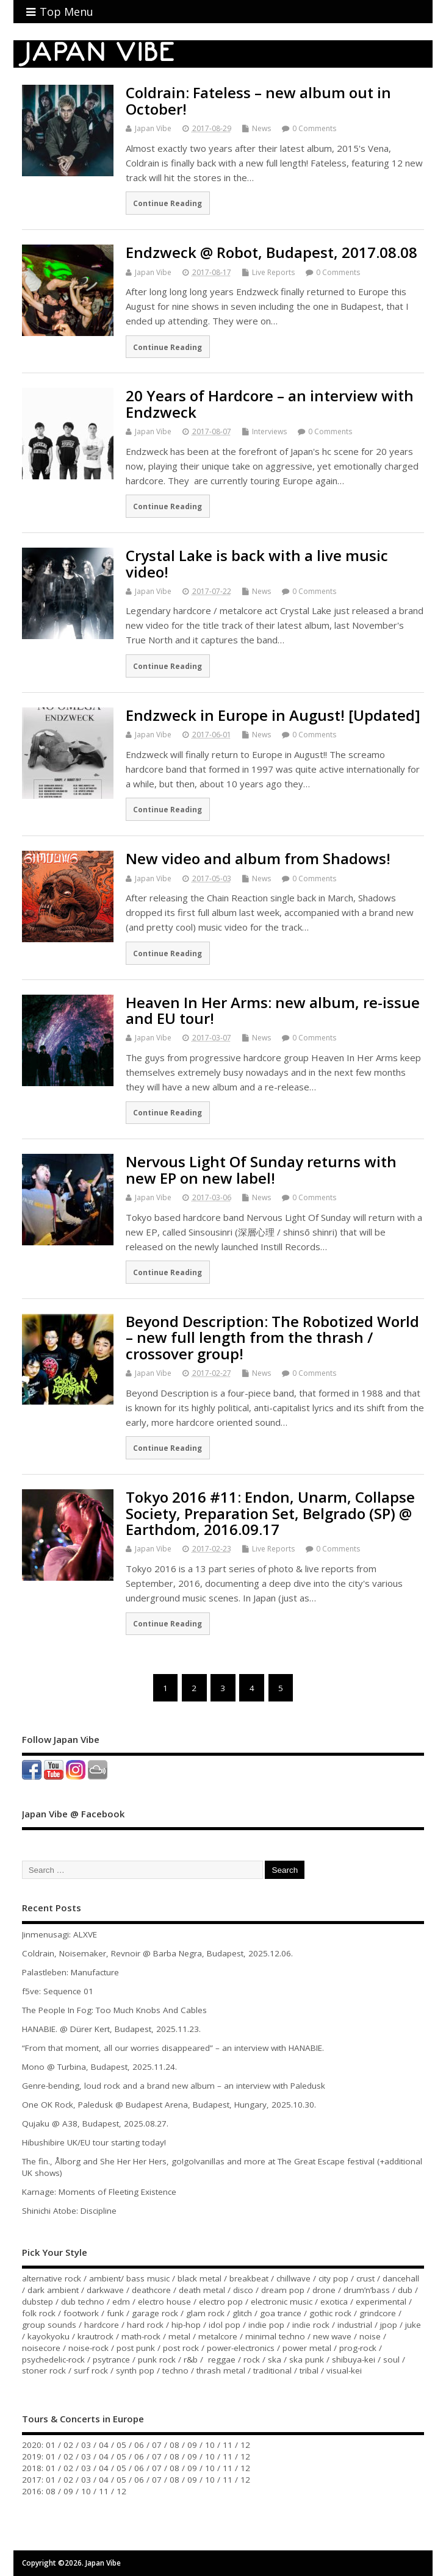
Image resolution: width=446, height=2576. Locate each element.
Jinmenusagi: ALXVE (59, 1934)
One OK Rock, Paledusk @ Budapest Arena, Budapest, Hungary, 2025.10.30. (169, 2104)
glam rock (205, 2313)
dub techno (82, 2301)
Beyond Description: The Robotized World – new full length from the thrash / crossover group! (272, 1337)
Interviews (269, 431)
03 (86, 2444)
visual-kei (344, 2370)
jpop (388, 2324)
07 (157, 2444)
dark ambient (53, 2289)
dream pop (282, 2289)
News (261, 128)
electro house (164, 2301)
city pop (333, 2278)
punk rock (157, 2359)
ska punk (306, 2359)
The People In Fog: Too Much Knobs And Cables (114, 2010)
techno (175, 2370)
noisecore (41, 2347)
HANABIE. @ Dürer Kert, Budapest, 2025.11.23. (111, 2028)
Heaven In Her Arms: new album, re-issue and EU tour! (273, 1010)
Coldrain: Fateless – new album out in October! (258, 100)
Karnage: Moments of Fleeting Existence (99, 2191)
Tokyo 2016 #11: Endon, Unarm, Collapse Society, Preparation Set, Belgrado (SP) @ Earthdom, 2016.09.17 (270, 1513)
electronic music (281, 2301)
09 (192, 2444)
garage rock (155, 2313)
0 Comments (314, 128)
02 (68, 2444)
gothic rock (330, 2313)
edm (121, 2301)
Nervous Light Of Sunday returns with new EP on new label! (261, 1169)
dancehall (401, 2278)
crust (365, 2278)
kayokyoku (48, 2336)
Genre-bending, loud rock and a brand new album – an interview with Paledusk (173, 2085)
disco (243, 2289)
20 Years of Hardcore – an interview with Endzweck (270, 403)
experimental (381, 2301)
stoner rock (44, 2370)
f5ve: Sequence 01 (57, 1991)
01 (51, 2444)
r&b (191, 2359)
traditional (272, 2370)
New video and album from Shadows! (258, 858)
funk (115, 2313)
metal (179, 2336)
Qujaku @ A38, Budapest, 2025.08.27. (95, 2123)
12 (245, 2444)
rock (251, 2359)
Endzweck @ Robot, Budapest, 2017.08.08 (271, 252)
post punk (136, 2347)
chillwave (293, 2278)
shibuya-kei (353, 2359)
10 (210, 2444)
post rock (181, 2347)
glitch (242, 2313)
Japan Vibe (153, 128)
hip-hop (186, 2324)
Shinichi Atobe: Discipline (69, 2210)
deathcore (151, 2289)
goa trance (280, 2313)
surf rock (91, 2370)
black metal (199, 2278)
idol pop (224, 2324)
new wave (332, 2336)
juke (413, 2324)
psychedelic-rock (53, 2359)
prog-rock (357, 2347)
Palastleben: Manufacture (70, 1972)
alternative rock (51, 2278)
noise (370, 2336)
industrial (354, 2324)
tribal (309, 2370)
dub (405, 2289)
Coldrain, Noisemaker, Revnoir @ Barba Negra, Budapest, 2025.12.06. (157, 1953)
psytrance (111, 2359)
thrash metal (220, 2370)
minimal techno (275, 2336)
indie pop (266, 2324)
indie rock (310, 2324)
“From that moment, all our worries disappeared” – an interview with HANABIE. (173, 2047)
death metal (202, 2289)
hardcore (101, 2324)
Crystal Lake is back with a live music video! (257, 563)
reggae (222, 2359)
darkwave (105, 2289)
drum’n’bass (366, 2289)
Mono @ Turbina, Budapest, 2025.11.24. (99, 2066)
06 (139, 2444)
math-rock (140, 2336)
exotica (334, 2301)
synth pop (135, 2370)
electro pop (221, 2301)
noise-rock (88, 2347)
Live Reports (273, 272)
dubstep (37, 2301)
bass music (148, 2278)
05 (121, 2444)
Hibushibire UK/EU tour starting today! (94, 2142)
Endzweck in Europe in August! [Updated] (273, 715)
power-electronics (241, 2347)
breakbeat (248, 2278)
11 (227, 2444)
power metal (306, 2347)
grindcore (377, 2313)
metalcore (217, 2336)
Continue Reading (167, 203)
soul (391, 2359)
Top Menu (59, 11)
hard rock (145, 2324)
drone (324, 2289)
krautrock (95, 2336)
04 (104, 2444)
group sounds (49, 2324)
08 (174, 2444)
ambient (105, 2278)
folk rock (39, 2313)
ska (274, 2359)
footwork (81, 2313)
